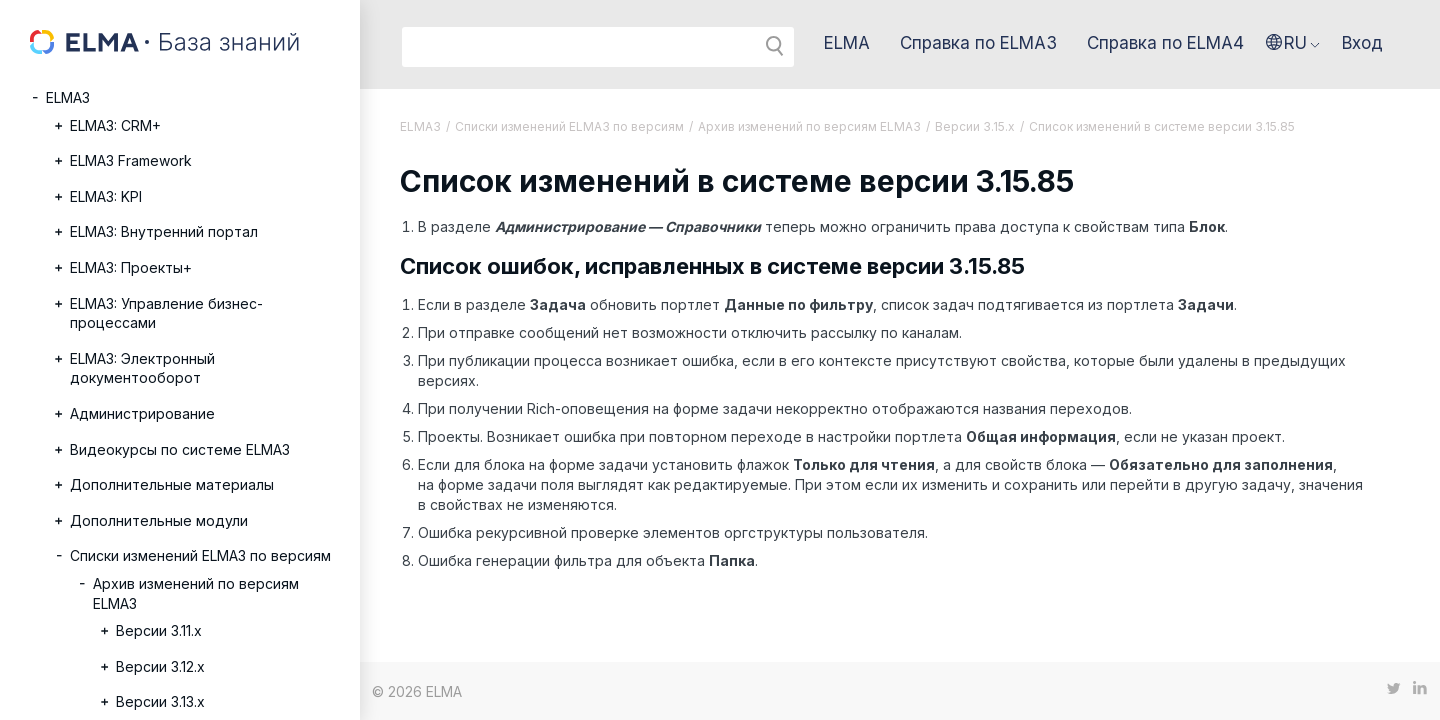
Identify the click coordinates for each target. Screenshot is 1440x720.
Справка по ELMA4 (1165, 43)
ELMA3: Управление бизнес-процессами (166, 313)
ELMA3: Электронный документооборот (142, 368)
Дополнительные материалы (172, 484)
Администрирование (142, 413)
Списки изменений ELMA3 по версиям (200, 555)
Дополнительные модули (159, 520)
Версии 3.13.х (160, 701)
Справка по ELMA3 (978, 43)
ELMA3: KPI (106, 196)
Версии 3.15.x (975, 126)
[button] (1293, 43)
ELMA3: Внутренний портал (164, 231)
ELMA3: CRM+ (115, 125)
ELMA (847, 43)
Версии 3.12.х (160, 666)
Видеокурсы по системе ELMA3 (180, 449)
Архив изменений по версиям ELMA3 (196, 593)
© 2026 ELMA (417, 691)
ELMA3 (68, 97)
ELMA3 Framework (131, 160)
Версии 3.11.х (159, 630)
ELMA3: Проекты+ (131, 267)
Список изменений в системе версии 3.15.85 (1162, 126)
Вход (1362, 43)
